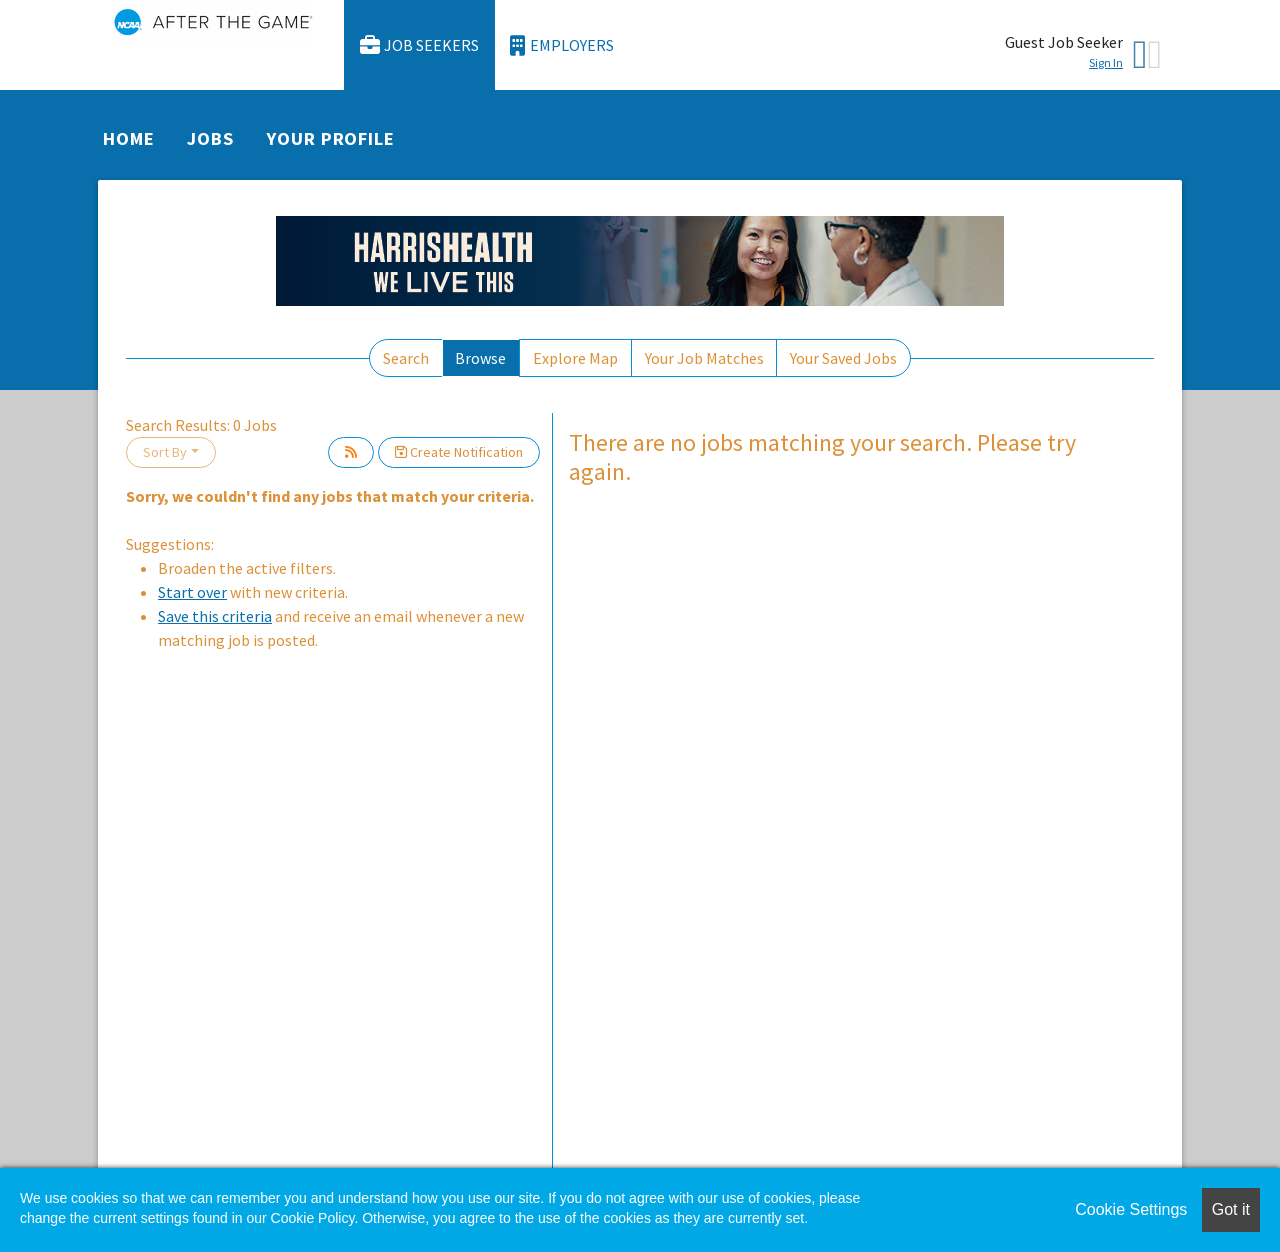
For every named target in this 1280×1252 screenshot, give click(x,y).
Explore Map (575, 358)
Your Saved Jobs (843, 358)
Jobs (210, 138)
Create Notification (459, 452)
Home (129, 138)
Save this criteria (215, 616)
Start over (192, 592)
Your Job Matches (704, 358)
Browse (480, 358)
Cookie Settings (1131, 1209)
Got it (1231, 1209)
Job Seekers (420, 45)
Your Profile (331, 138)
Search (406, 358)
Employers (562, 45)
